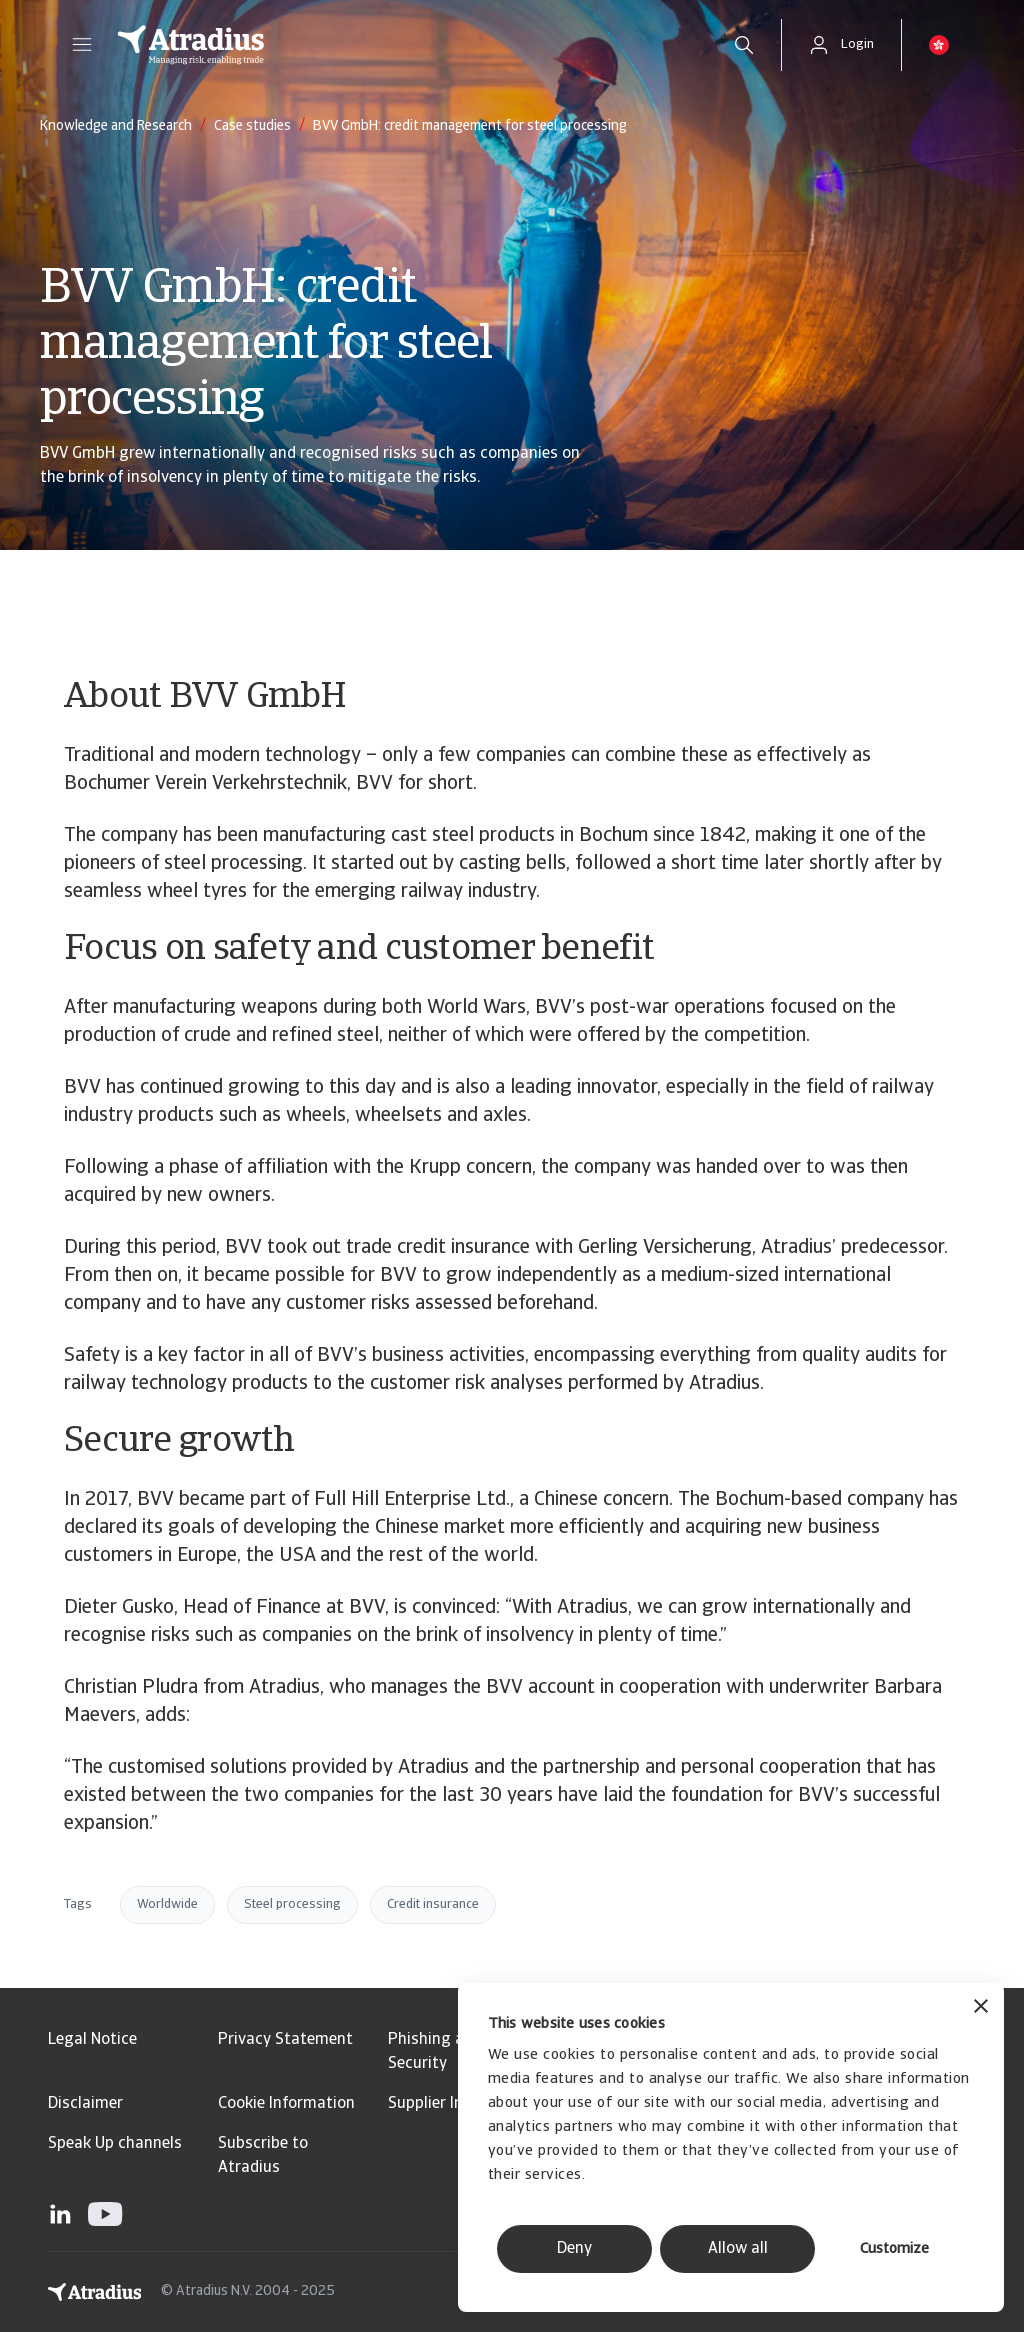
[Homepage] (403, 45)
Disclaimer (85, 2104)
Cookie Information (286, 2104)
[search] (744, 45)
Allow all (738, 2249)
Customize (894, 2249)
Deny (574, 2249)
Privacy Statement (285, 2040)
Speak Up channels (115, 2144)
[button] (82, 45)
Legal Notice (92, 2040)
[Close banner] (981, 2008)
